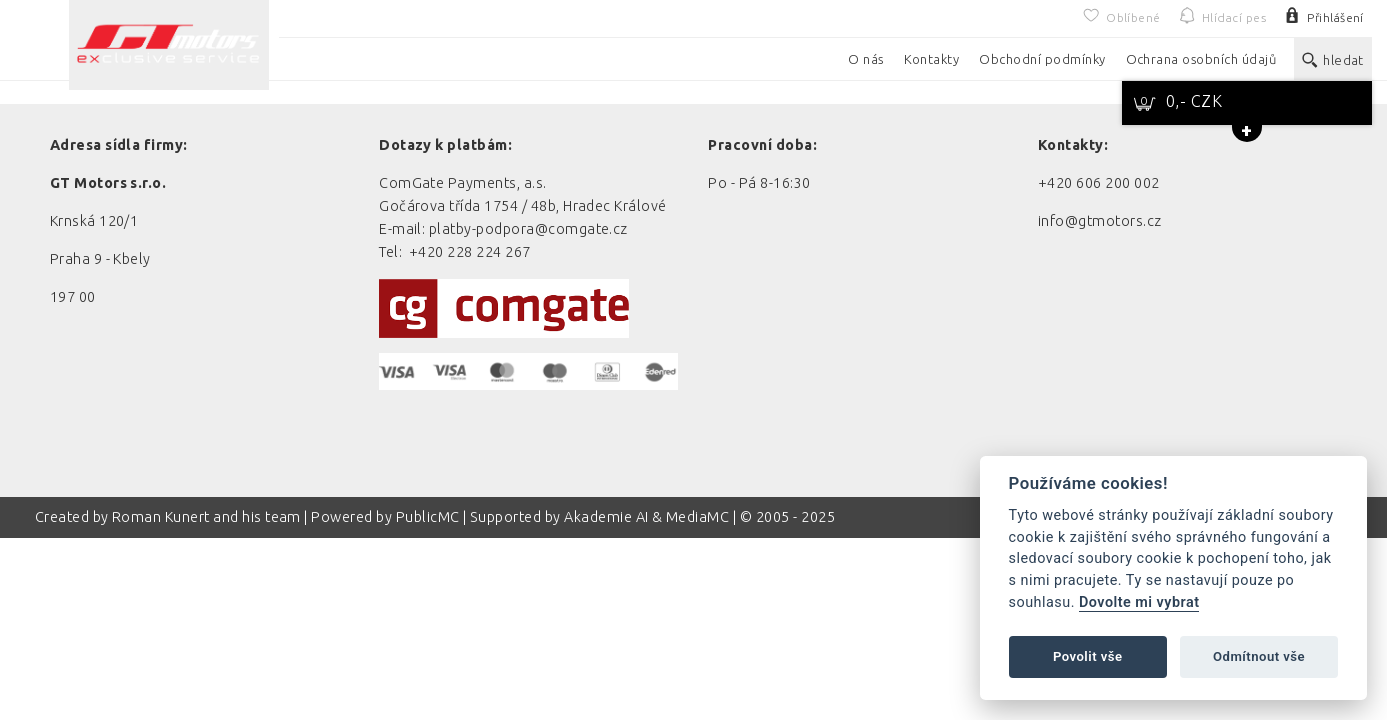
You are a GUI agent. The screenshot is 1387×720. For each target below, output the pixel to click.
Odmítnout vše (1259, 656)
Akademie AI (606, 517)
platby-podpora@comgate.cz (528, 229)
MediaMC (697, 517)
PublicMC (428, 517)
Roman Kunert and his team (208, 517)
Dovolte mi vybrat (1139, 602)
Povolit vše (1088, 656)
